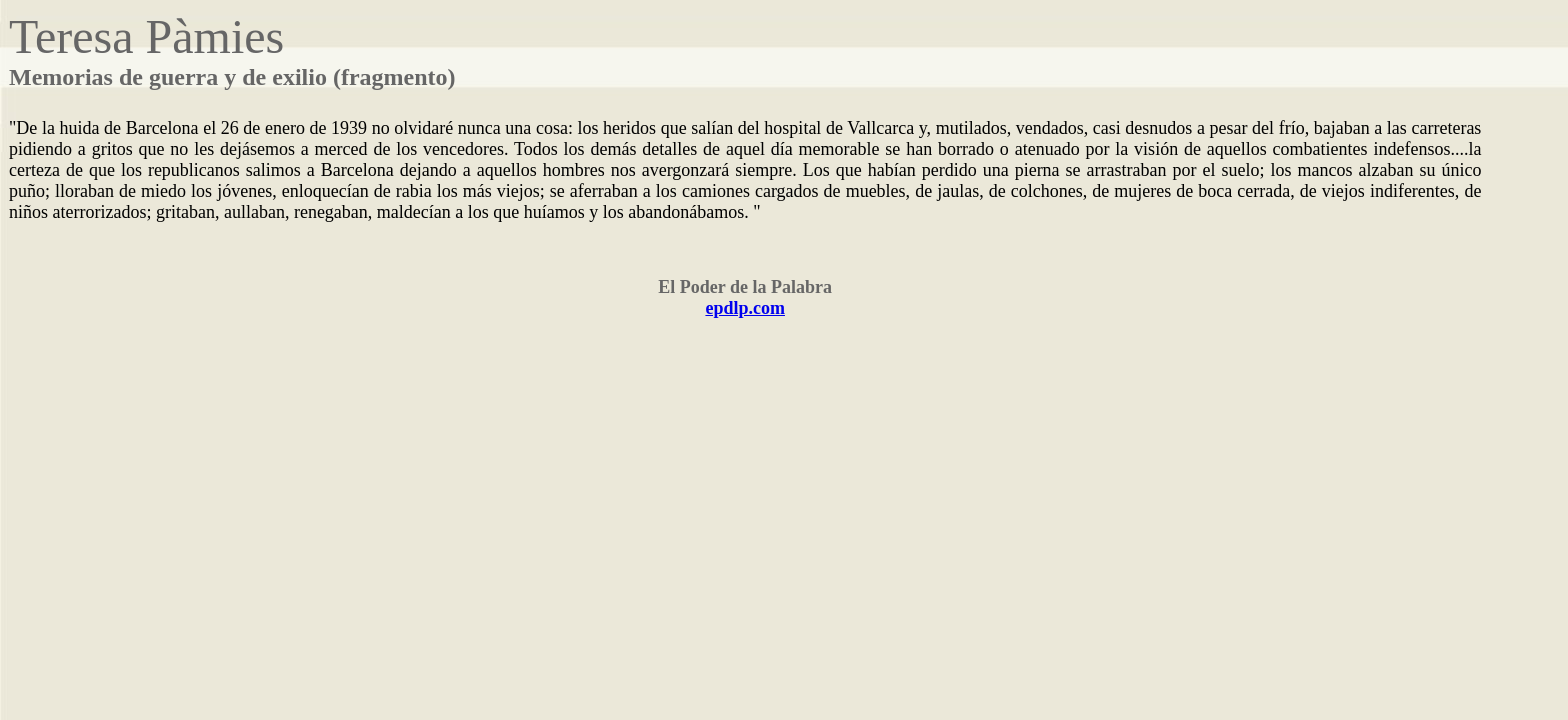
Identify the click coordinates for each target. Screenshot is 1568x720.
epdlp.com (745, 308)
